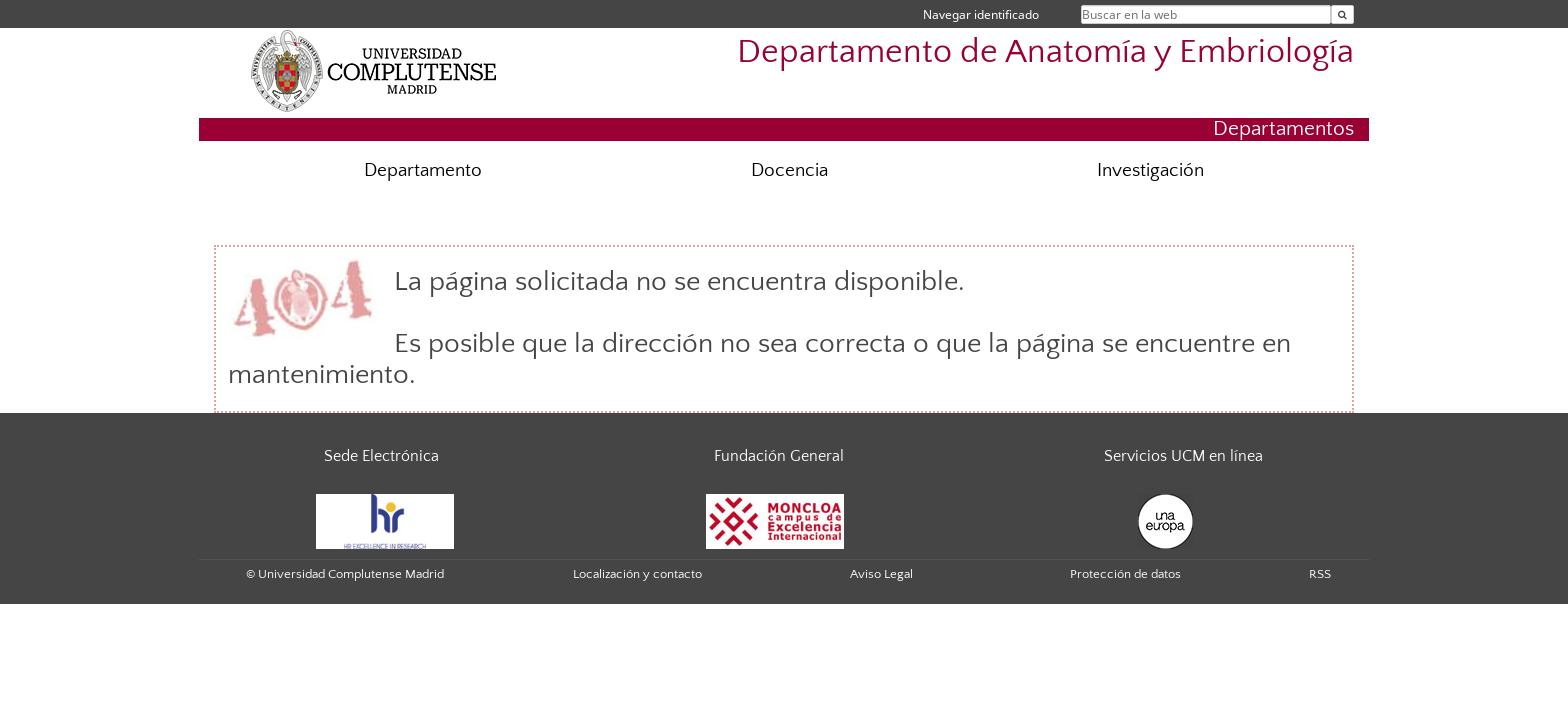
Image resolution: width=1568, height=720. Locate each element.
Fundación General (779, 456)
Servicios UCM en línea (1183, 456)
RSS (1320, 574)
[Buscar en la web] (1342, 14)
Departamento (423, 170)
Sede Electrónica (381, 456)
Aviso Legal (881, 574)
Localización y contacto (637, 574)
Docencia (789, 170)
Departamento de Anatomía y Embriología (1045, 52)
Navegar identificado (981, 14)
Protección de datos (1125, 574)
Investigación (1150, 170)
